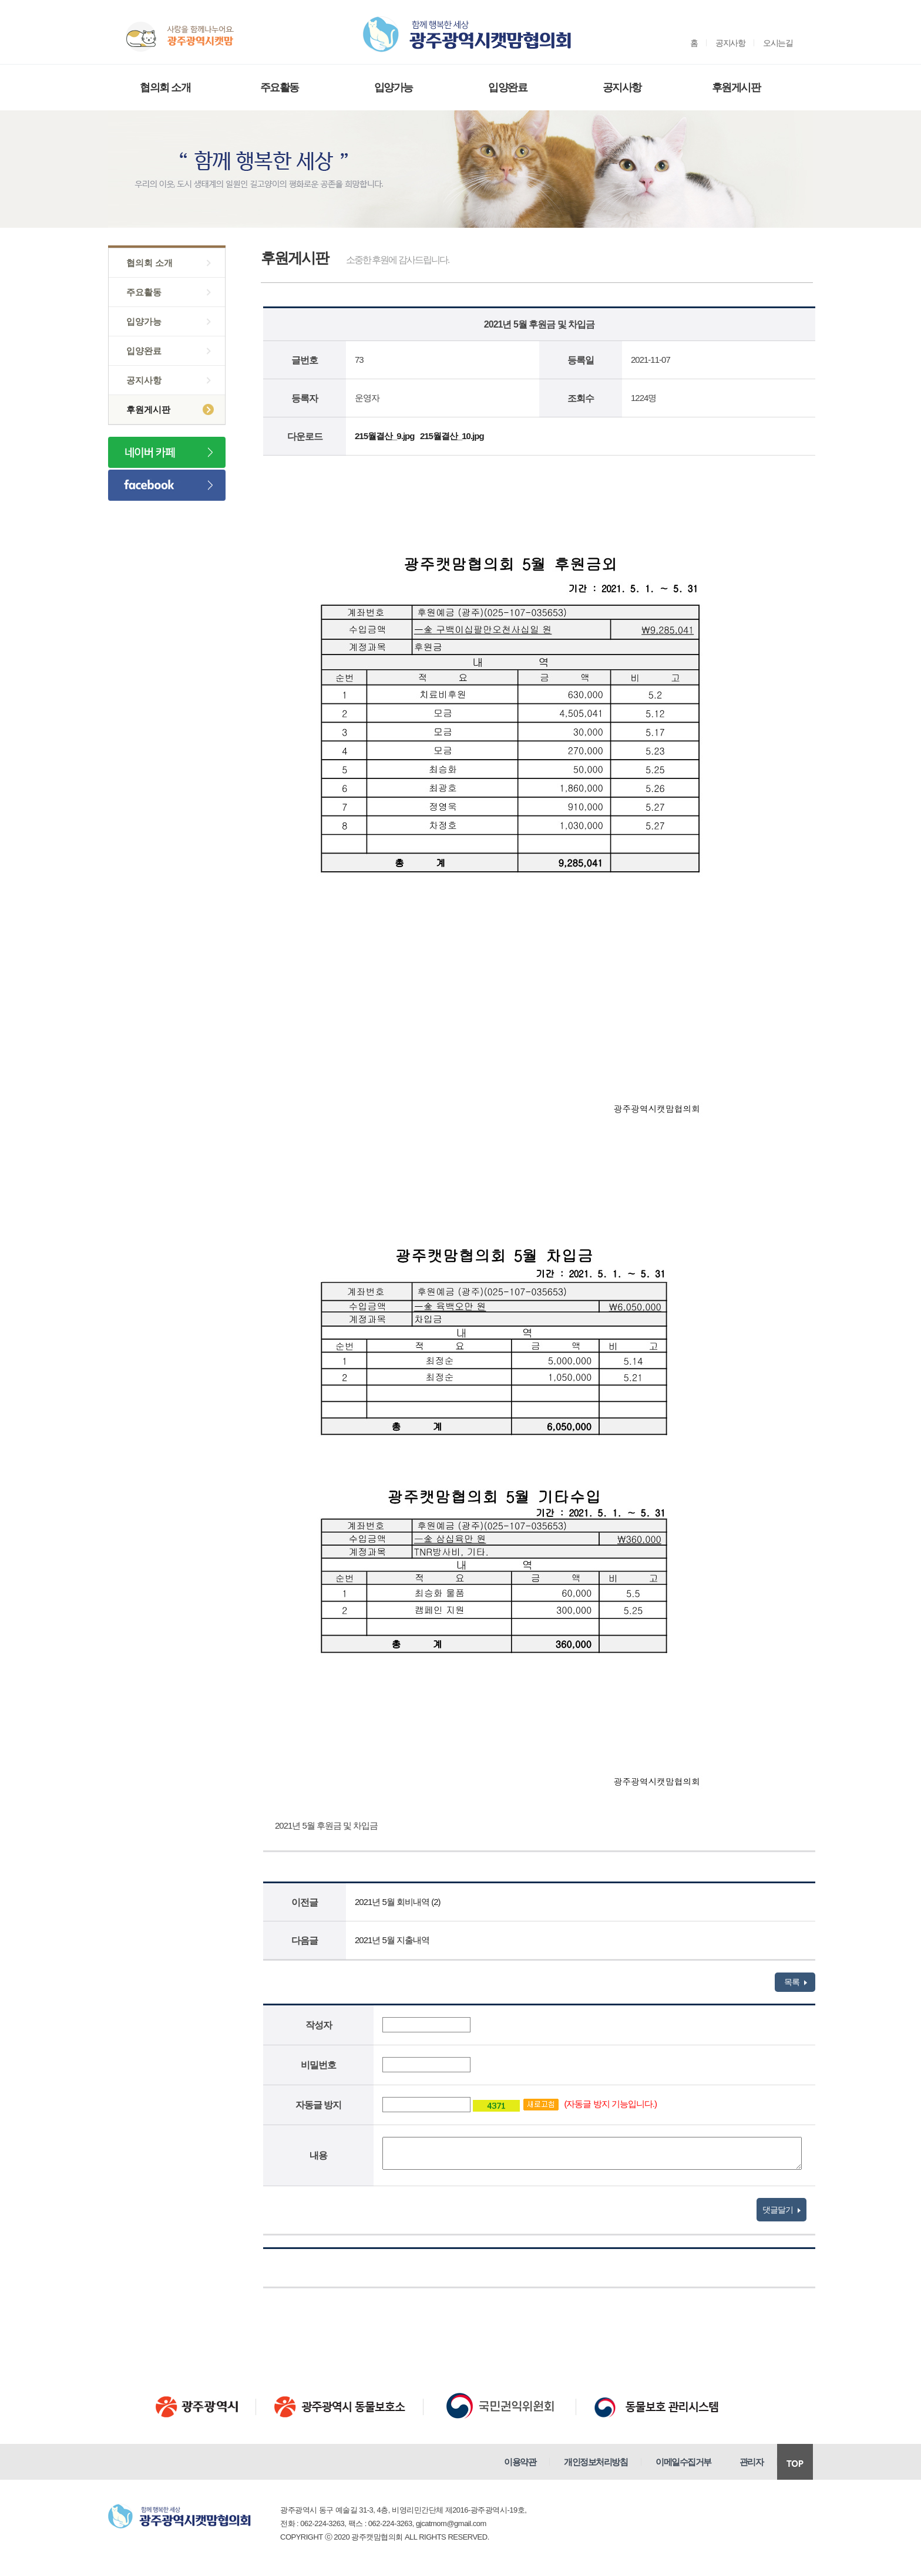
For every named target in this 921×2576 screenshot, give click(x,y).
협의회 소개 (165, 87)
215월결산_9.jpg (384, 436)
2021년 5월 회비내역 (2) (398, 1902)
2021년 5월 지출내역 (392, 1940)
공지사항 (730, 42)
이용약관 (520, 2462)
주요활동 (279, 87)
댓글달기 (781, 2210)
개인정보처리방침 (595, 2462)
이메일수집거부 (683, 2462)
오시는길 (777, 42)
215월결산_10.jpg (452, 436)
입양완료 (507, 87)
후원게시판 (736, 87)
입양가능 (393, 87)
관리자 (752, 2462)
